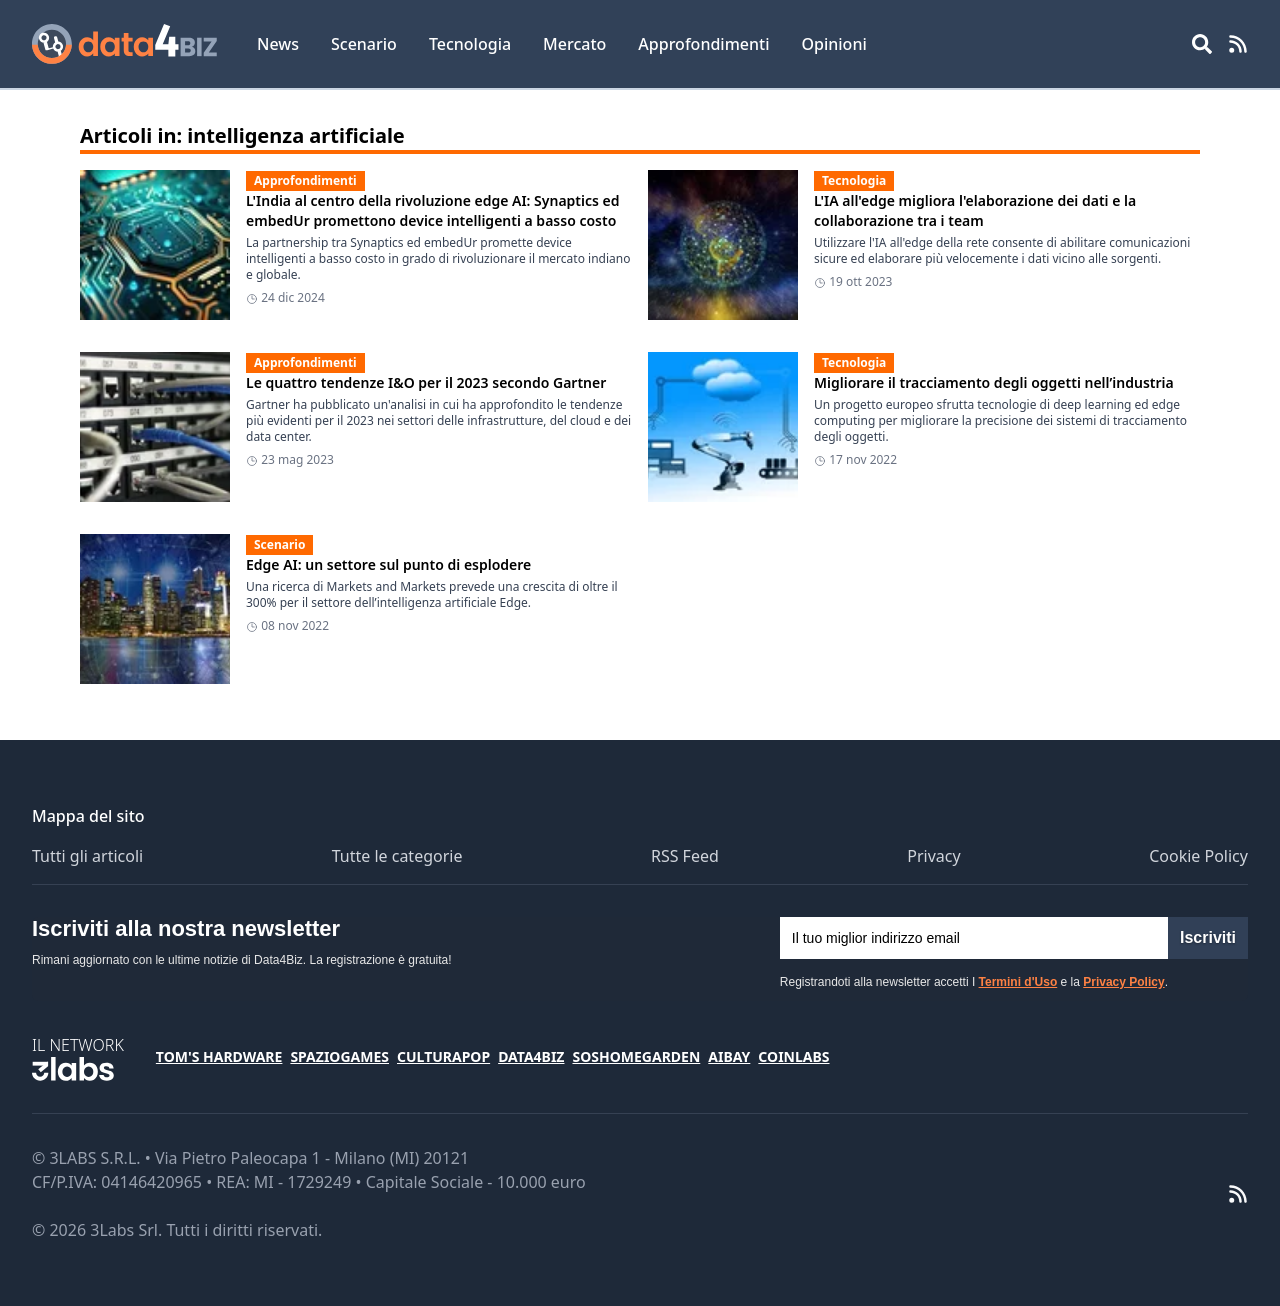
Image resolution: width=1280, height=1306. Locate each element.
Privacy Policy (1123, 982)
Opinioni (833, 44)
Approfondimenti (703, 44)
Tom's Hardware (219, 1056)
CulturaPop (443, 1056)
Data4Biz (531, 1056)
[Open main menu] (1202, 44)
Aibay (729, 1056)
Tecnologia (470, 44)
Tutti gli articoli (87, 856)
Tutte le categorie (397, 856)
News (278, 44)
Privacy (933, 856)
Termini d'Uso (1018, 982)
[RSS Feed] (1238, 44)
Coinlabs (793, 1056)
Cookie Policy (1198, 856)
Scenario (364, 44)
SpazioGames (339, 1056)
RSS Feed (685, 856)
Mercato (574, 44)
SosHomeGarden (636, 1056)
